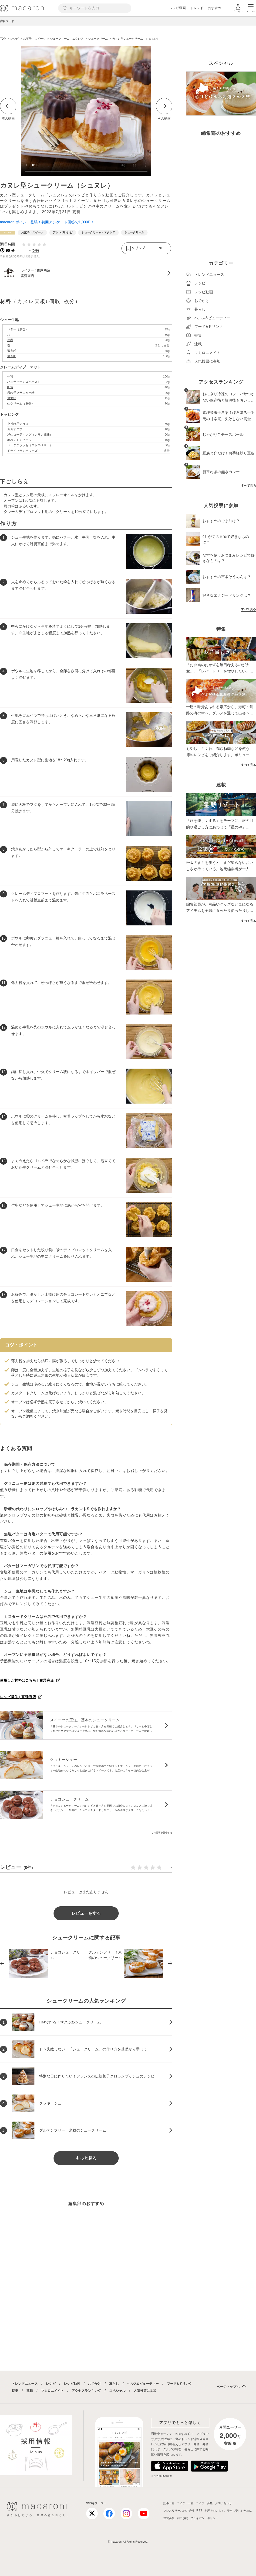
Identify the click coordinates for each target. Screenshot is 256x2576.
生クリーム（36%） (20, 403)
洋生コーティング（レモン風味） (30, 434)
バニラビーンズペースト (23, 382)
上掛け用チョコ (17, 424)
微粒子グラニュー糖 (20, 393)
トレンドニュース (25, 2384)
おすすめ (214, 8)
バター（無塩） (17, 329)
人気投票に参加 (145, 2390)
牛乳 (10, 340)
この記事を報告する (161, 1832)
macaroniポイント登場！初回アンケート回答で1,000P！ (47, 222)
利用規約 (182, 2518)
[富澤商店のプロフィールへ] (86, 273)
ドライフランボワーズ (22, 451)
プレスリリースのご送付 (178, 2510)
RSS (199, 2510)
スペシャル (117, 2390)
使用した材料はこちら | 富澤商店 (27, 1680)
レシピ (51, 2384)
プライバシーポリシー (204, 2518)
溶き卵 (11, 356)
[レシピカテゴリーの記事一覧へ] (7, 232)
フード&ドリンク (179, 2384)
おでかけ (94, 2384)
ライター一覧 (185, 2503)
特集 (15, 2390)
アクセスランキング (86, 2390)
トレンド (196, 8)
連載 (29, 2390)
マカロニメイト (52, 2390)
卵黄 (10, 387)
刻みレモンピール (19, 440)
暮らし (114, 2384)
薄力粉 (11, 351)
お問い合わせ (223, 2503)
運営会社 (169, 2518)
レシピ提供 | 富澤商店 (18, 1697)
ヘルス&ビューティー (143, 2384)
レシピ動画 (177, 8)
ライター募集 (204, 2503)
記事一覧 (169, 2503)
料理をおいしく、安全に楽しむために (228, 2510)
